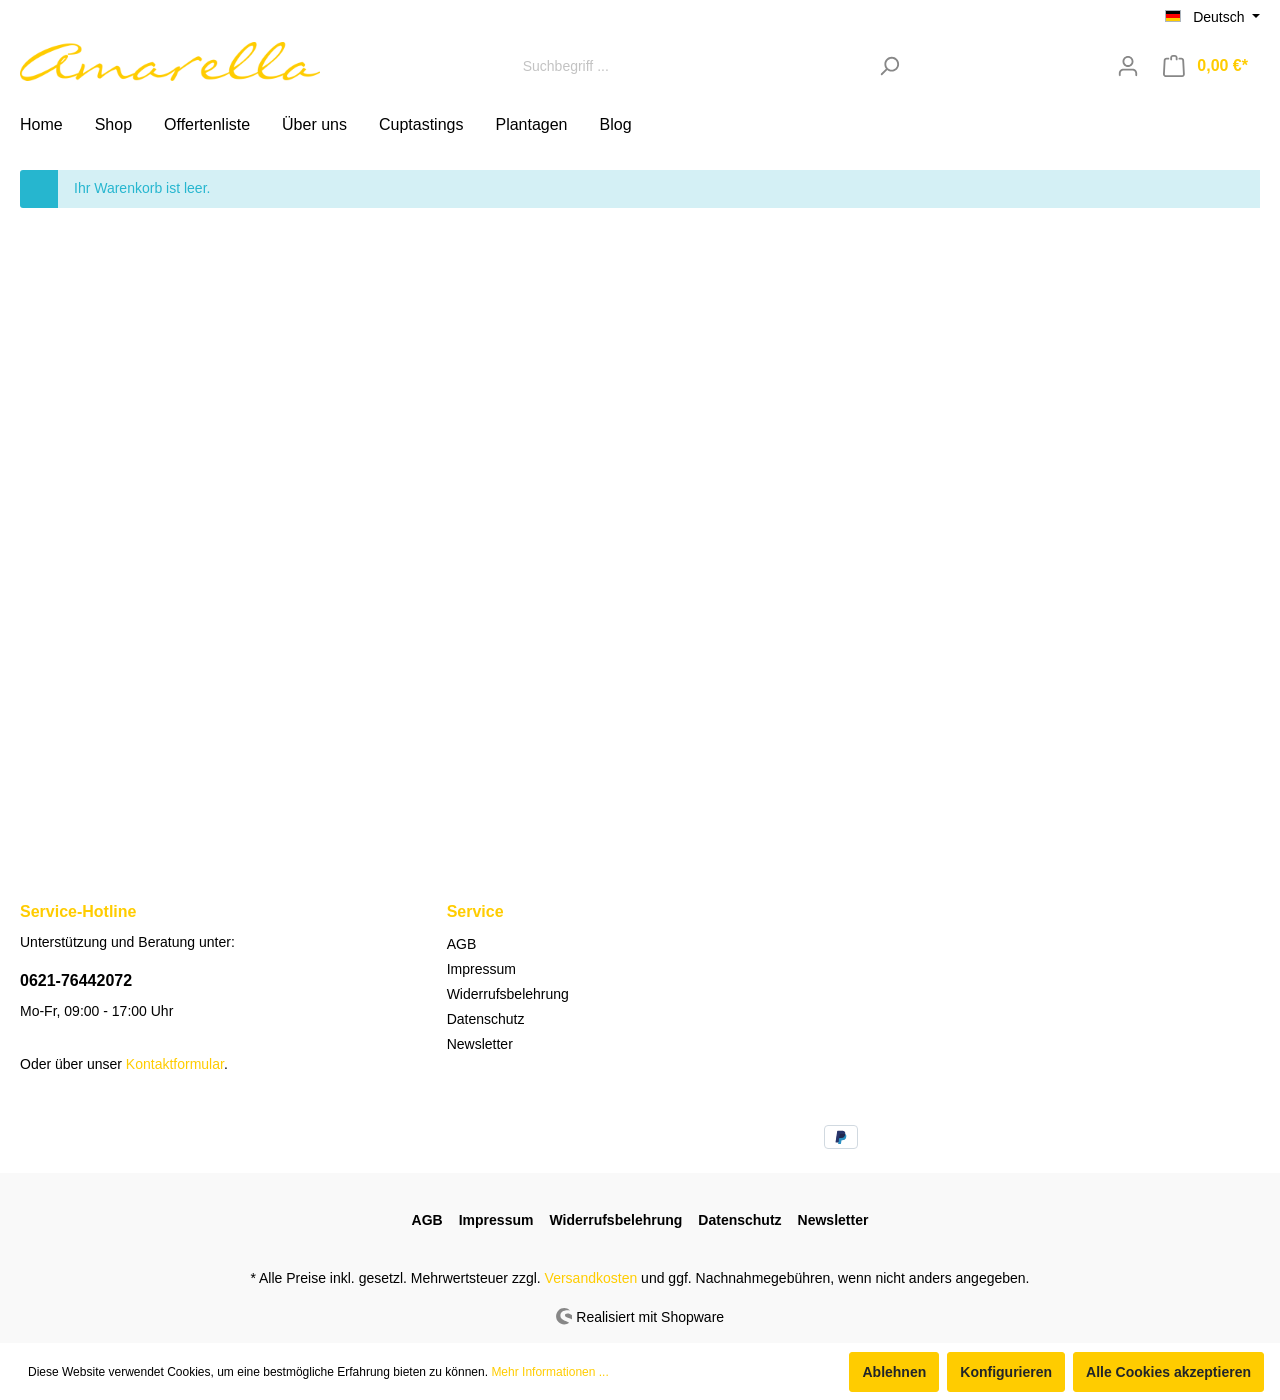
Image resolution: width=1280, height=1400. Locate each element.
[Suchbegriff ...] (690, 65)
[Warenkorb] (1205, 66)
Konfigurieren (1006, 1372)
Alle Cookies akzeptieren (1168, 1372)
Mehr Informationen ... (549, 1372)
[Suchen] (889, 65)
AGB (462, 944)
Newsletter (480, 1044)
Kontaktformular (175, 1064)
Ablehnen (894, 1372)
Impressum (481, 969)
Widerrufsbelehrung (508, 994)
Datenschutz (486, 1019)
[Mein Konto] (1128, 66)
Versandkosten (591, 1278)
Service (475, 911)
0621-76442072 (76, 980)
